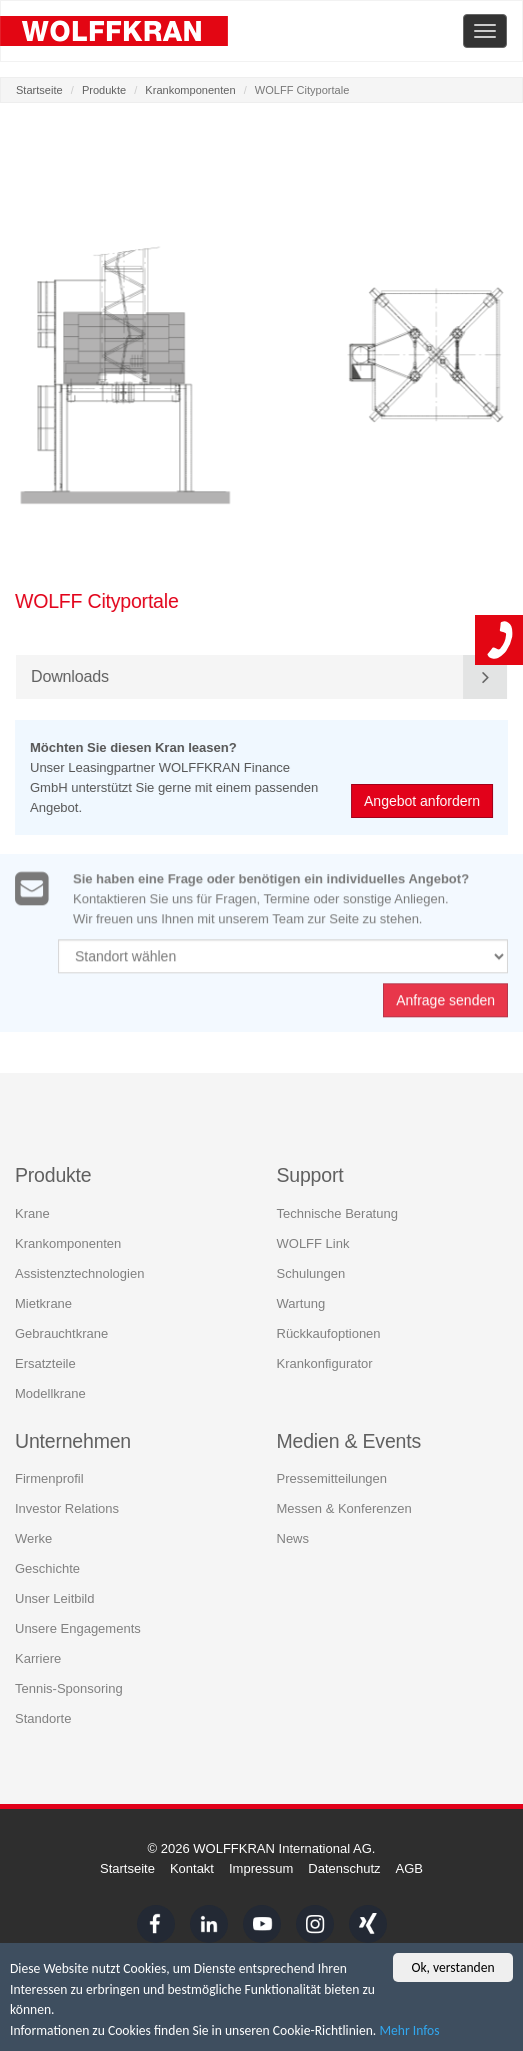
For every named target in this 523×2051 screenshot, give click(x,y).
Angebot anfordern (423, 801)
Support (310, 1175)
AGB (409, 1868)
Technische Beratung (337, 1212)
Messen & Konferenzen (344, 1507)
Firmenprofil (49, 1477)
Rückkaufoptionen (329, 1332)
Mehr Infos (409, 2031)
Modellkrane (50, 1392)
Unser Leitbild (55, 1597)
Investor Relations (67, 1507)
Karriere (38, 1657)
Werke (33, 1537)
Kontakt (192, 1868)
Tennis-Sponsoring (69, 1687)
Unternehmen (73, 1440)
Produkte (104, 90)
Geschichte (47, 1567)
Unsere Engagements (78, 1627)
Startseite (39, 90)
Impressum (261, 1868)
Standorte (43, 1717)
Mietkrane (43, 1302)
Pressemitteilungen (332, 1477)
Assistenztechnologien (79, 1272)
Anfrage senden (445, 1007)
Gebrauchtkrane (61, 1332)
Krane (32, 1212)
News (293, 1537)
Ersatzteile (45, 1362)
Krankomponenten (190, 90)
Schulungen (311, 1272)
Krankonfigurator (325, 1362)
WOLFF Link (313, 1242)
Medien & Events (349, 1440)
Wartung (301, 1302)
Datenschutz (344, 1868)
